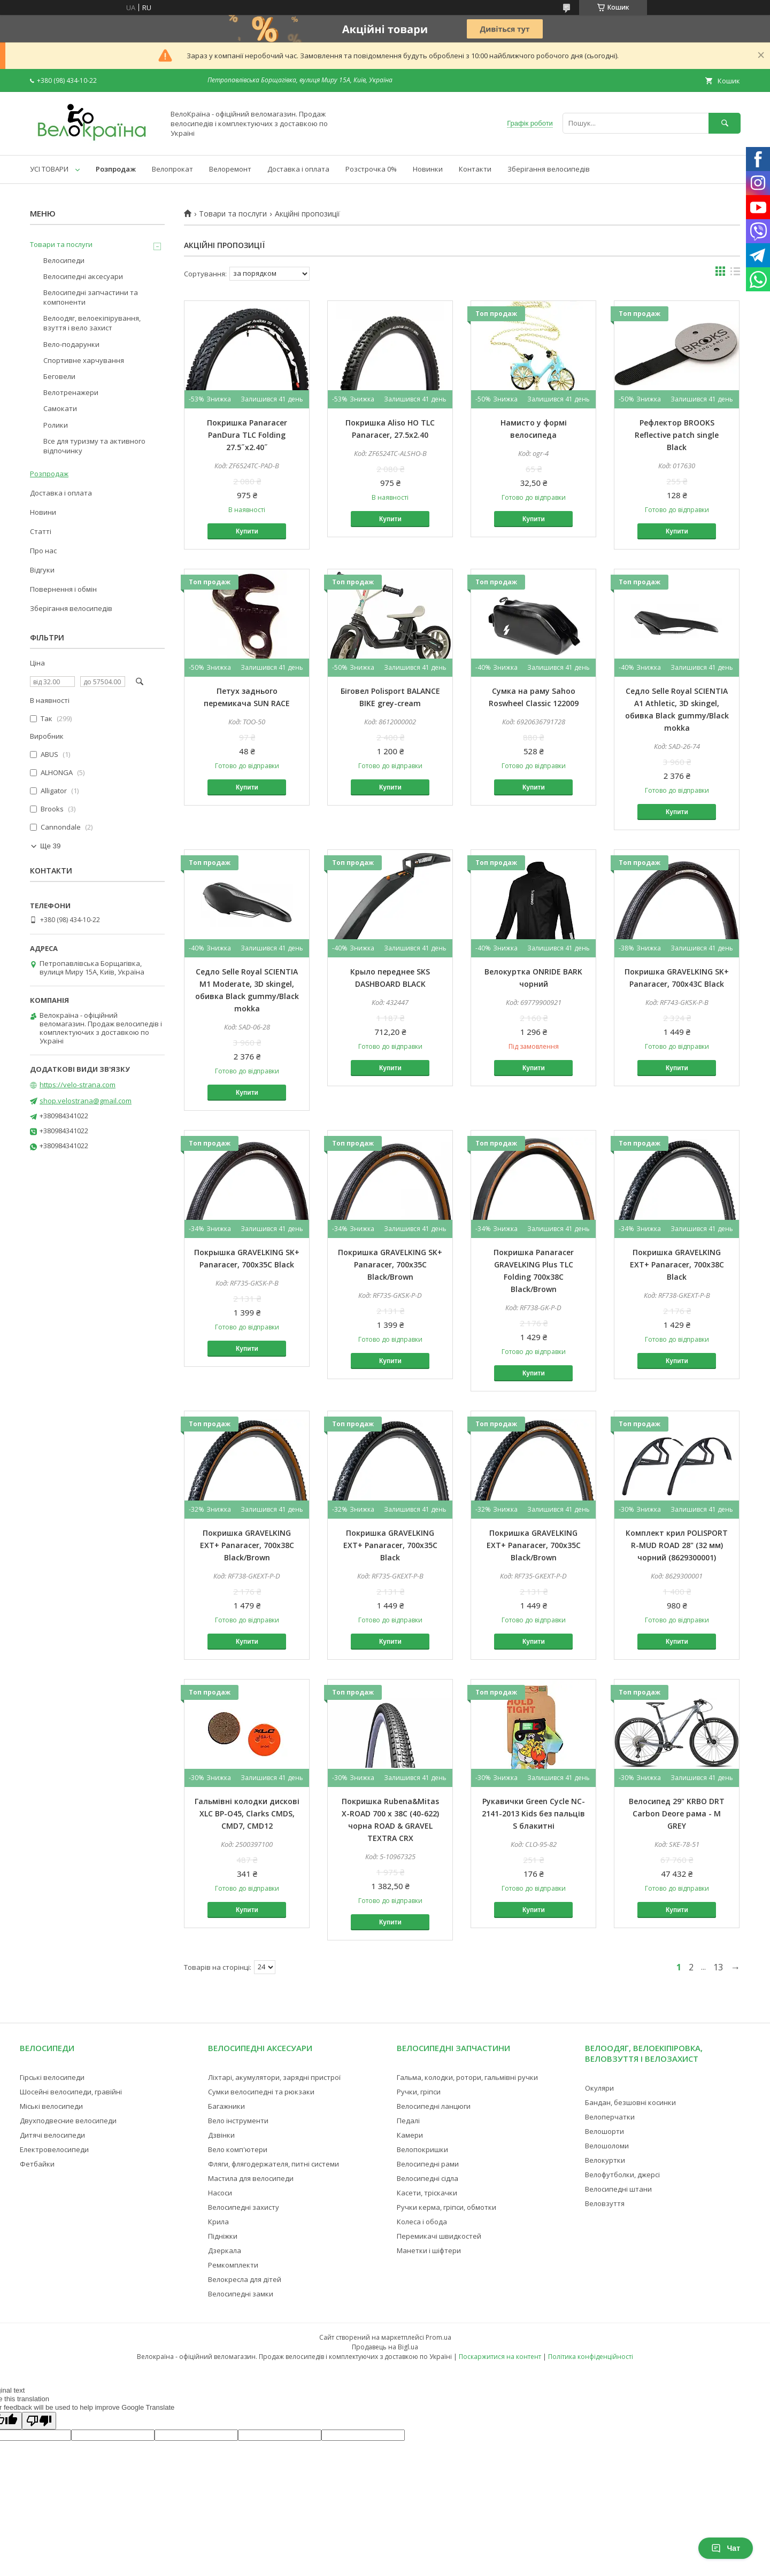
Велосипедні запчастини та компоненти (90, 297)
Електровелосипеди (54, 2149)
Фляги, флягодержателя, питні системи (273, 2164)
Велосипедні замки (240, 2294)
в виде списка (735, 273)
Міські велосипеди (51, 2106)
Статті (40, 531)
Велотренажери (70, 392)
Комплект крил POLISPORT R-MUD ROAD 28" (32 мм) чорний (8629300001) (677, 1545)
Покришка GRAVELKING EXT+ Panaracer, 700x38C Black (677, 1264)
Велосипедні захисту (243, 2207)
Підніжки (222, 2236)
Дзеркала (224, 2250)
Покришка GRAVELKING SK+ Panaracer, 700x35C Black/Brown (390, 1264)
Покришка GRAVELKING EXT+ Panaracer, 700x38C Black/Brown (247, 1545)
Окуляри (599, 2088)
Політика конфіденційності (590, 2356)
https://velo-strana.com (78, 1084)
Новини (43, 512)
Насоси (220, 2193)
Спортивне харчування (83, 360)
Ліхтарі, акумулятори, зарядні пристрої (274, 2077)
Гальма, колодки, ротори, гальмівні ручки (467, 2077)
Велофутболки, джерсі (622, 2174)
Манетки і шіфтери (429, 2250)
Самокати (60, 408)
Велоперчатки (610, 2117)
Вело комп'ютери (237, 2149)
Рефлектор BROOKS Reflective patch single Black (677, 434)
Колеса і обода (422, 2221)
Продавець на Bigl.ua (385, 2346)
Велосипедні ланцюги (434, 2106)
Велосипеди (63, 260)
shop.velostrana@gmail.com (86, 1100)
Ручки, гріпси (419, 2092)
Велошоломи (607, 2145)
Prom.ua (438, 2337)
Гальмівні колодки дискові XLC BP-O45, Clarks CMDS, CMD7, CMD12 (247, 1813)
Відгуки (42, 570)
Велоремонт (230, 169)
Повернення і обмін (63, 589)
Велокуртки (605, 2160)
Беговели (59, 376)
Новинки (428, 169)
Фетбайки (37, 2164)
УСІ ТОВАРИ (49, 169)
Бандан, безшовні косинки (630, 2102)
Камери (410, 2135)
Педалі (408, 2120)
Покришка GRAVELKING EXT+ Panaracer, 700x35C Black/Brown (534, 1545)
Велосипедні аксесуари (83, 276)
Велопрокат (172, 169)
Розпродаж (116, 169)
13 (718, 1967)
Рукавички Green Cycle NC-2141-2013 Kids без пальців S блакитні (533, 1813)
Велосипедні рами (428, 2164)
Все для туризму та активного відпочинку (94, 445)
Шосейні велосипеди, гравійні (71, 2092)
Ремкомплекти (233, 2265)
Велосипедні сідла (427, 2178)
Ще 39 (50, 846)
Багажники (226, 2106)
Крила (218, 2221)
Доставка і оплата (298, 169)
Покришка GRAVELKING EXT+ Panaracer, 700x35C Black (390, 1545)
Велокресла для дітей (244, 2279)
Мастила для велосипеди (251, 2178)
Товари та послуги (233, 214)
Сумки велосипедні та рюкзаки (261, 2092)
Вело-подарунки (71, 344)
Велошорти (604, 2131)
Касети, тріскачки (427, 2193)
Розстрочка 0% (371, 169)
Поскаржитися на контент (500, 2356)
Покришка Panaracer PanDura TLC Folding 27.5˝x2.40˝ (247, 434)
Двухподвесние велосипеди (68, 2120)
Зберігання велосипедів (548, 169)
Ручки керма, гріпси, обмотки (446, 2207)
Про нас (43, 550)
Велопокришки (422, 2149)
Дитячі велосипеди (52, 2135)
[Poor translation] (39, 2421)
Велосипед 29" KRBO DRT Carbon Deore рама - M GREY (677, 1813)
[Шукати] (725, 123)
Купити (247, 531)
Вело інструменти (238, 2120)
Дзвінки (221, 2135)
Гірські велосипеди (52, 2077)
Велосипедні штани (618, 2189)
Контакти (475, 169)
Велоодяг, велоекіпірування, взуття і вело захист (92, 322)
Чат (725, 2548)
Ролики (55, 425)
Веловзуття (605, 2203)
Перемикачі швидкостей (439, 2236)
